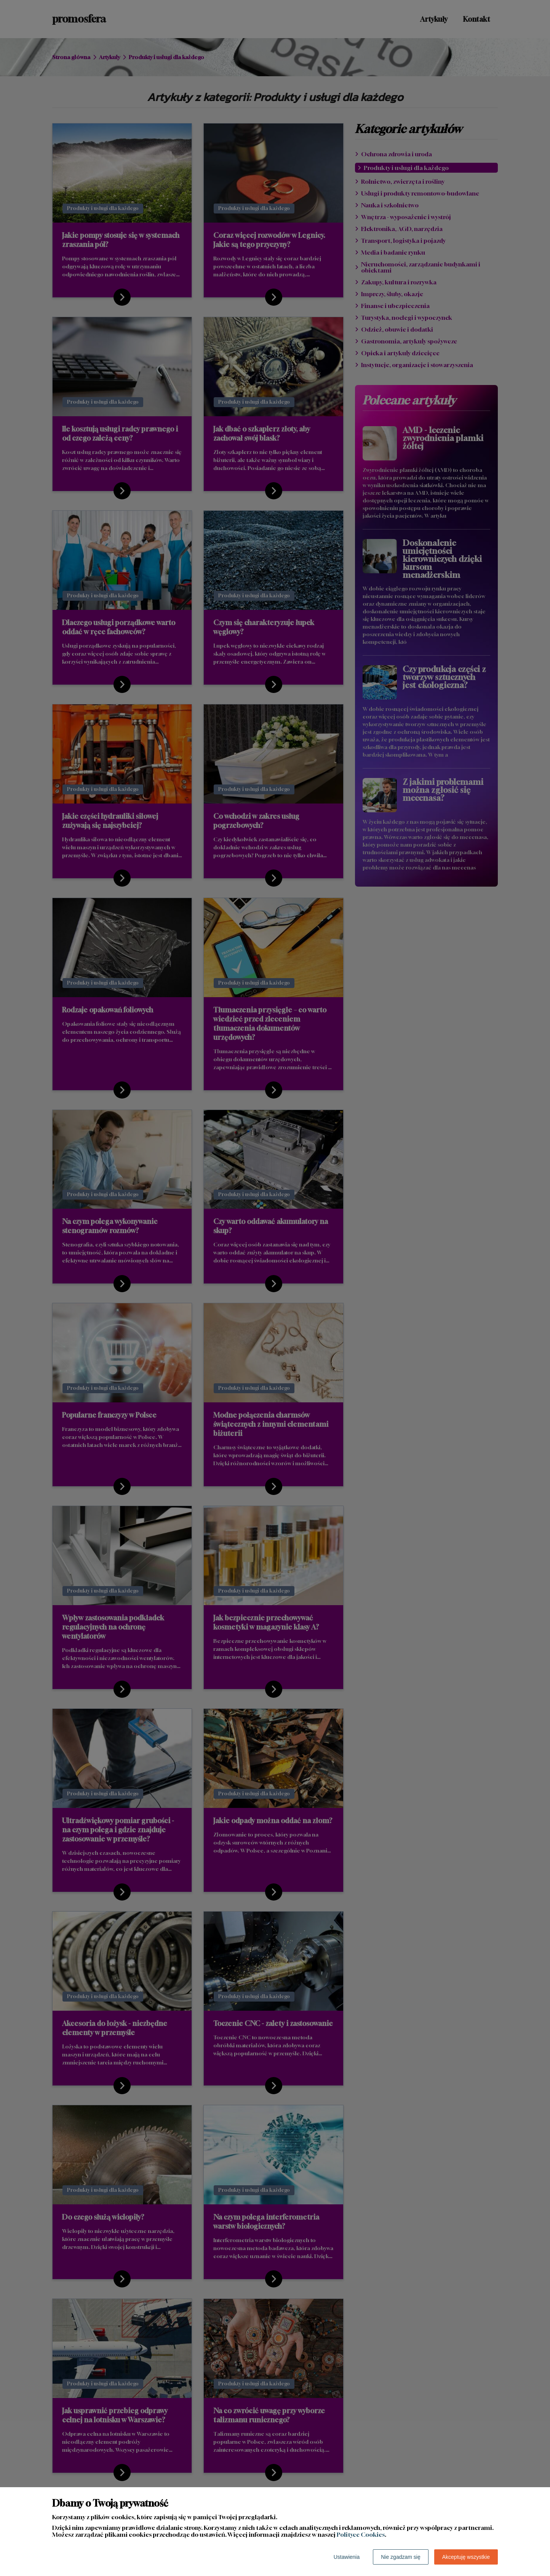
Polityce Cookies (361, 2534)
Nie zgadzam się (400, 2557)
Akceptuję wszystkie (466, 2557)
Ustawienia (347, 2557)
